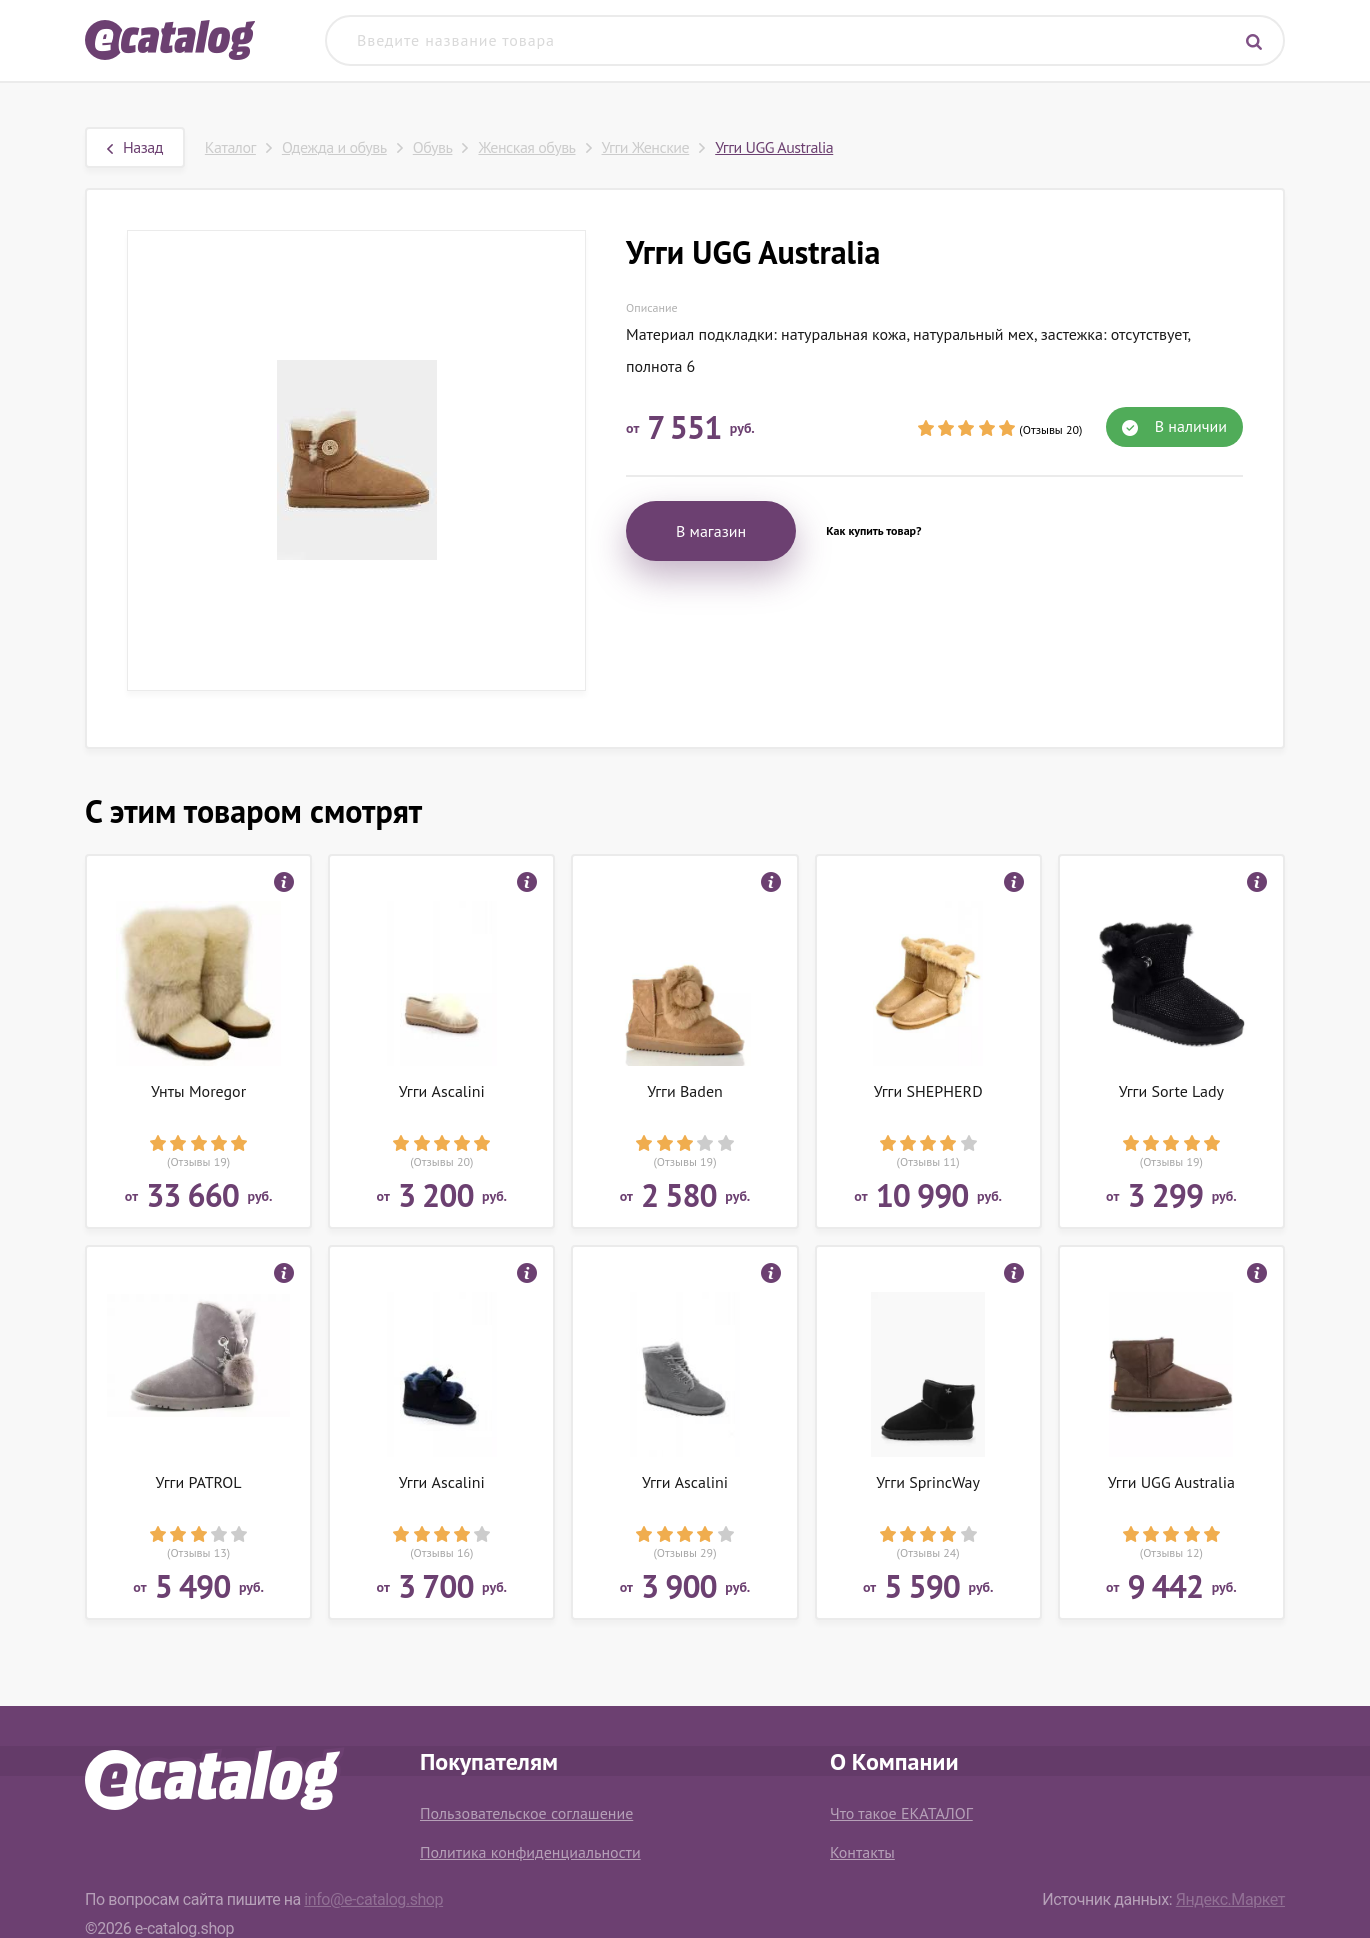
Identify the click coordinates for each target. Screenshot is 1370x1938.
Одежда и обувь (334, 147)
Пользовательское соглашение (526, 1813)
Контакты (862, 1852)
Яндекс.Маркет (1230, 1899)
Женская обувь (526, 147)
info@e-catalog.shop (373, 1899)
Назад (135, 147)
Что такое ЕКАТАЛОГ (901, 1813)
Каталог (230, 147)
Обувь (433, 147)
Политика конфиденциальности (530, 1852)
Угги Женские (646, 147)
